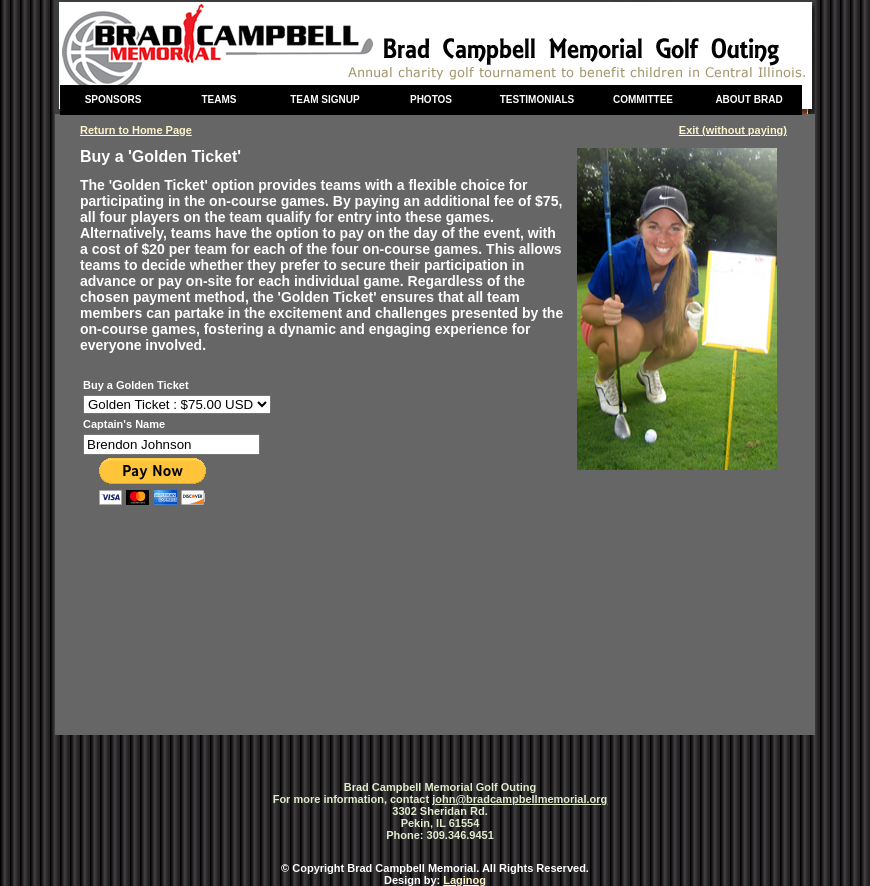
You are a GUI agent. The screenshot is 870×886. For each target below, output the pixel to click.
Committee (643, 99)
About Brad (748, 99)
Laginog (464, 880)
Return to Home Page (136, 130)
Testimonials (537, 99)
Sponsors (113, 99)
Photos (431, 99)
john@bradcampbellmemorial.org (519, 799)
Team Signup (324, 99)
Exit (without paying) (733, 130)
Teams (219, 99)
